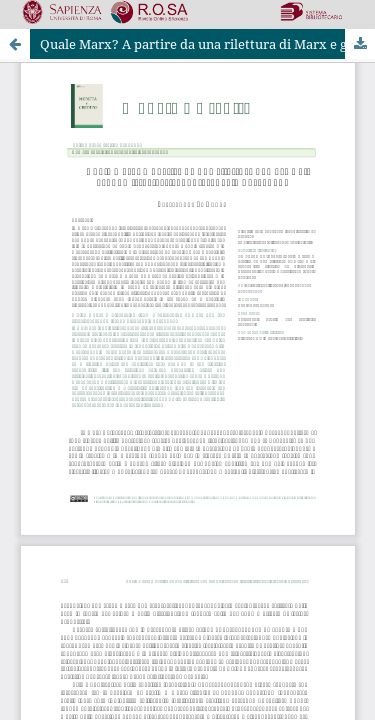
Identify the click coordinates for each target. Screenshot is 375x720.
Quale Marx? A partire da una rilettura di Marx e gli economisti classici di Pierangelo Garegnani (207, 44)
